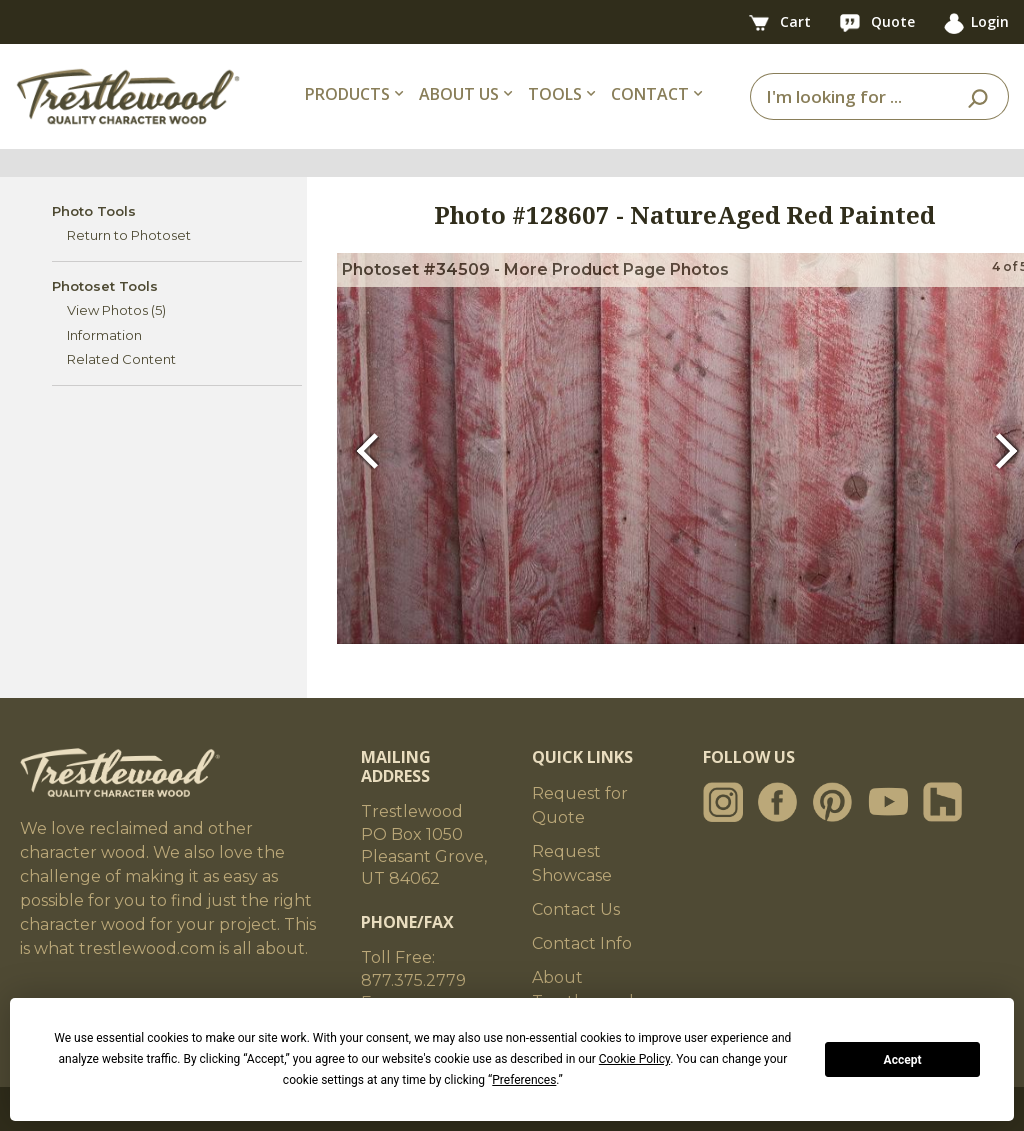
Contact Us (576, 909)
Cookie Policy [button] (634, 1059)
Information (104, 335)
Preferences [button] (524, 1080)
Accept (903, 1060)
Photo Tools (94, 211)
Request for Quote (580, 805)
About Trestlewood (583, 989)
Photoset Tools (105, 286)
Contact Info (582, 943)
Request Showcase (572, 863)
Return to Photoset (129, 235)
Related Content (121, 359)
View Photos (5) (116, 310)
